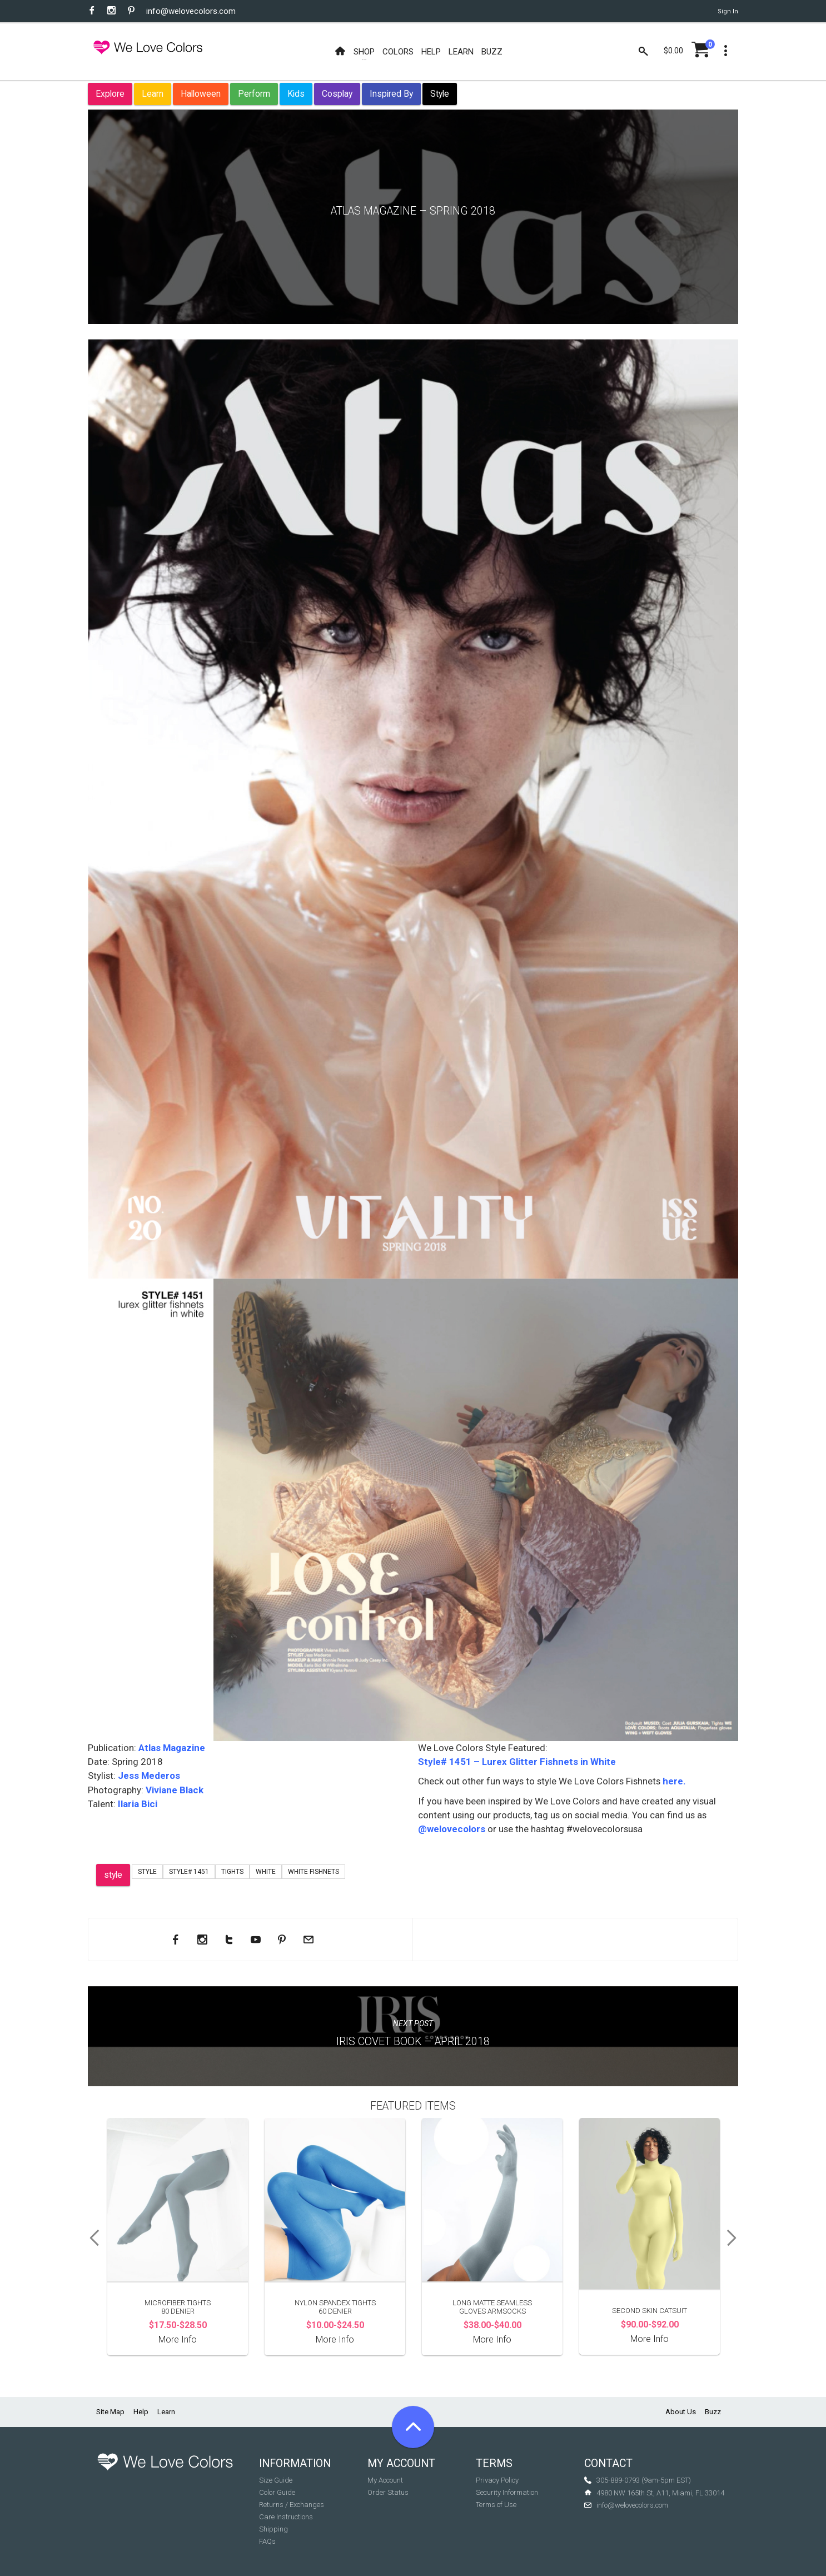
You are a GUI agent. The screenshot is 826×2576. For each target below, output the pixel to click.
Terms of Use (496, 2504)
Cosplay (337, 93)
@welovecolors (451, 1828)
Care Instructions (286, 2517)
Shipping (273, 2529)
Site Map (110, 2412)
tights (232, 1872)
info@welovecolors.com (191, 11)
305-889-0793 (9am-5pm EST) (643, 2480)
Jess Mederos (148, 1775)
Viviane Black (174, 1790)
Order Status (388, 2492)
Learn (152, 93)
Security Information (507, 2492)
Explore (110, 93)
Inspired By (391, 93)
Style (439, 93)
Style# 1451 (189, 1872)
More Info (177, 2339)
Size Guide (275, 2480)
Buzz (713, 2412)
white (266, 1872)
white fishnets (313, 1872)
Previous (90, 2238)
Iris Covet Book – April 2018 (413, 2041)
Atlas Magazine (171, 1747)
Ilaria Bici (136, 1803)
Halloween (201, 93)
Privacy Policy (497, 2480)
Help (140, 2412)
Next (735, 2238)
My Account (385, 2480)
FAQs (267, 2541)
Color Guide (277, 2492)
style (113, 1874)
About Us (680, 2412)
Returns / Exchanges (291, 2504)
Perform (254, 93)
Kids (296, 93)
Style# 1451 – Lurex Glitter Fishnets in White (517, 1761)
